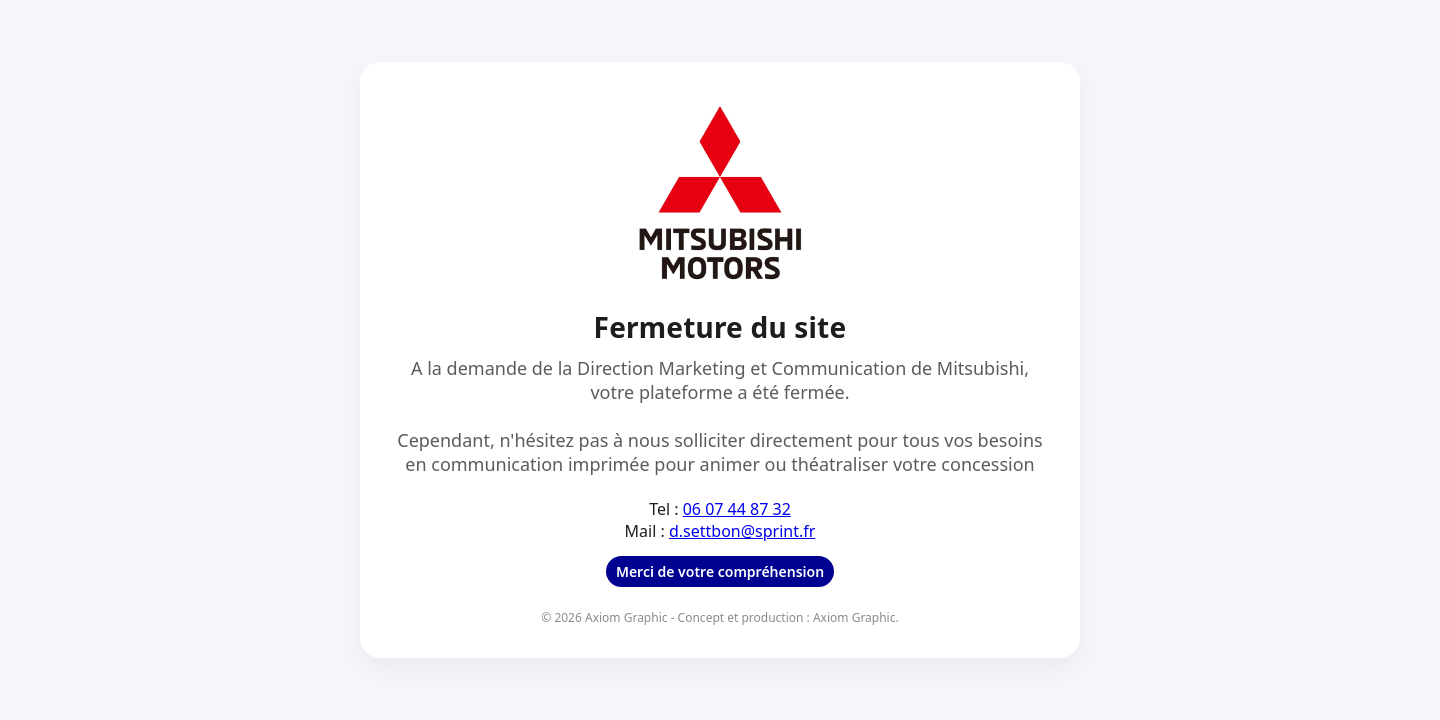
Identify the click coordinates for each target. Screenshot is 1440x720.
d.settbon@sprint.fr (742, 531)
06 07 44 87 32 (737, 509)
